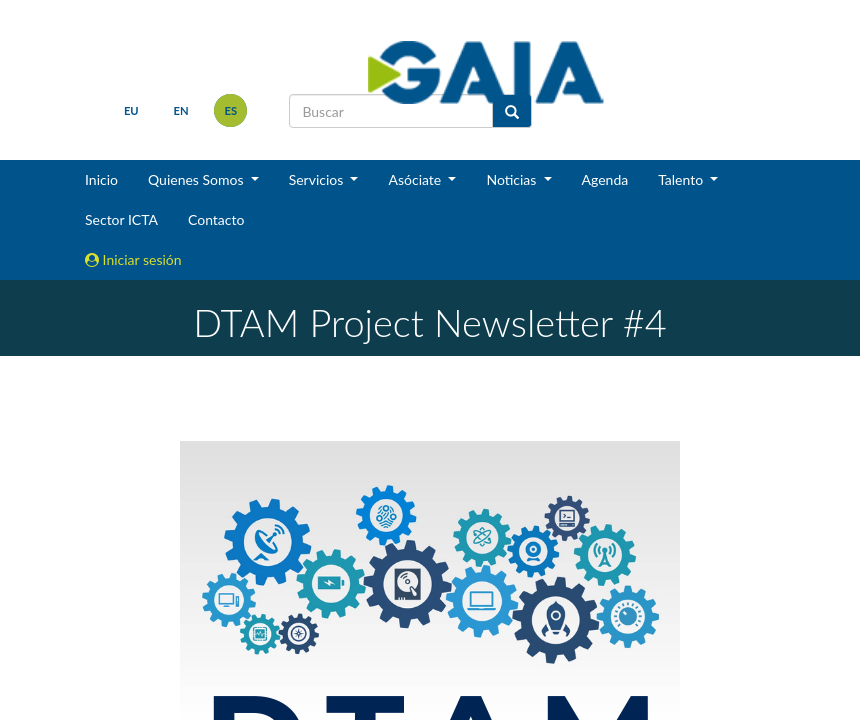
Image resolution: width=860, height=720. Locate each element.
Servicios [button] (318, 179)
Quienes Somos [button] (197, 179)
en (181, 110)
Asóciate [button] (416, 179)
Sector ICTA (121, 219)
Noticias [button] (513, 179)
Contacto (216, 219)
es (231, 110)
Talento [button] (682, 179)
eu (131, 110)
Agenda (605, 179)
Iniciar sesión (133, 259)
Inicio (101, 179)
